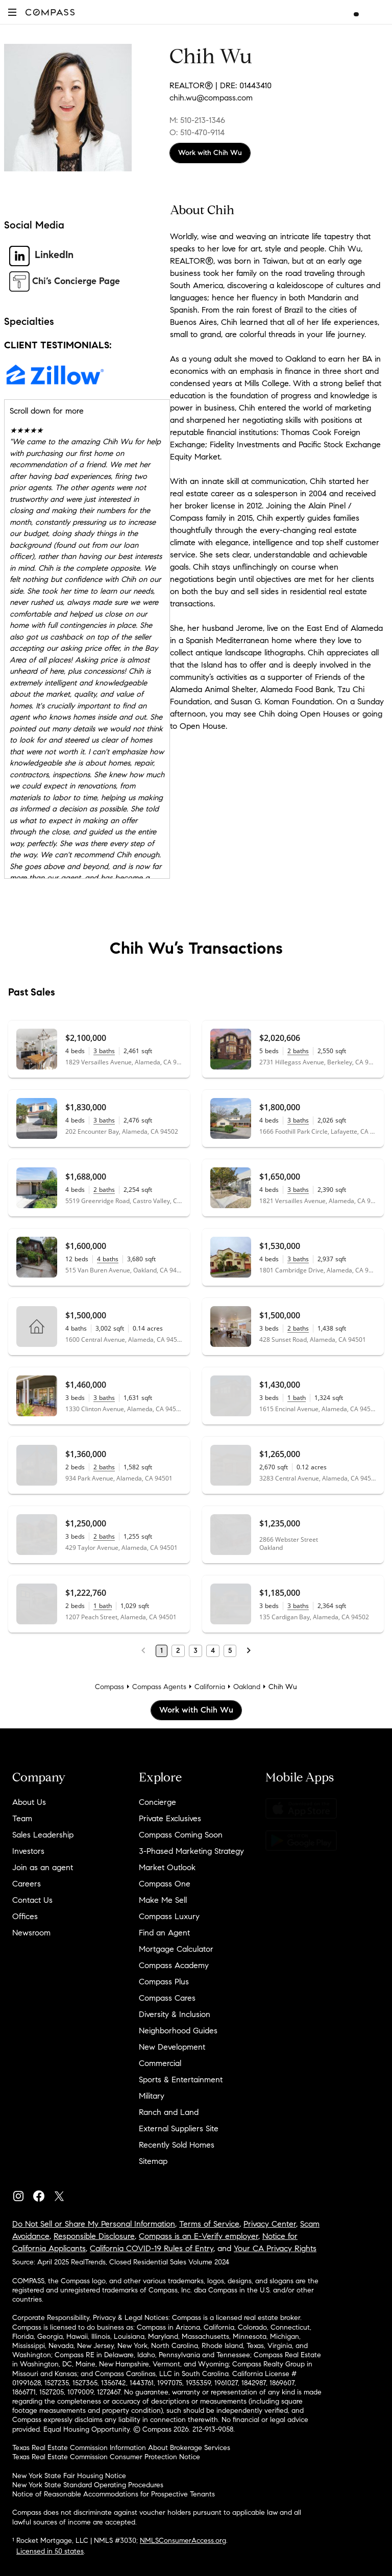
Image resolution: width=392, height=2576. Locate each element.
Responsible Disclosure (94, 2236)
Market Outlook (167, 1867)
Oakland (246, 1686)
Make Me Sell (163, 1900)
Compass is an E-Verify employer (198, 2236)
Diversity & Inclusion (174, 2014)
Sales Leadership (43, 1835)
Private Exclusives (170, 1818)
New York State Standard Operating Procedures (87, 2485)
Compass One (164, 1884)
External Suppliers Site (178, 2128)
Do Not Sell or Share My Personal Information (93, 2224)
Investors (28, 1851)
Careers (26, 1884)
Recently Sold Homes (176, 2145)
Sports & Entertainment (181, 2079)
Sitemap (153, 2161)
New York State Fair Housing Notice (69, 2475)
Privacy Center (269, 2224)
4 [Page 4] (213, 1650)
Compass (109, 1686)
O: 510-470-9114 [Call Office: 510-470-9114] (197, 132)
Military (151, 2096)
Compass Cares (167, 1998)
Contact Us (32, 1900)
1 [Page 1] (161, 1650)
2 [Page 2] (178, 1650)
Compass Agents (159, 1686)
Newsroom (31, 1932)
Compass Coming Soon (181, 1835)
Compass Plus (164, 1981)
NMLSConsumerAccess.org (183, 2540)
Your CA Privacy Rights (275, 2248)
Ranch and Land (169, 2112)
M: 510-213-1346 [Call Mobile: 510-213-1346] (197, 120)
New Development (172, 2047)
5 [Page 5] (230, 1650)
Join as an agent (42, 1867)
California (209, 1686)
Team (22, 1818)
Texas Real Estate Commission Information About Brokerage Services (121, 2447)
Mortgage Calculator (176, 1949)
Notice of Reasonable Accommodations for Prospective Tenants (113, 2494)
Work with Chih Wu (210, 152)
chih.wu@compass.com (211, 98)
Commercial (160, 2063)
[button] (12, 12)
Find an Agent (164, 1932)
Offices (25, 1916)
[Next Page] (248, 1651)
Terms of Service (209, 2224)
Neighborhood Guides (178, 2030)
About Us (29, 1802)
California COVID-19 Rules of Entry (151, 2248)
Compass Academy (174, 1965)
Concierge (157, 1802)
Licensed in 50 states (50, 2551)
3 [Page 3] (195, 1650)
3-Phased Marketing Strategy (191, 1851)
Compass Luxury (169, 1916)
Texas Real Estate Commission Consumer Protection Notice (106, 2457)
